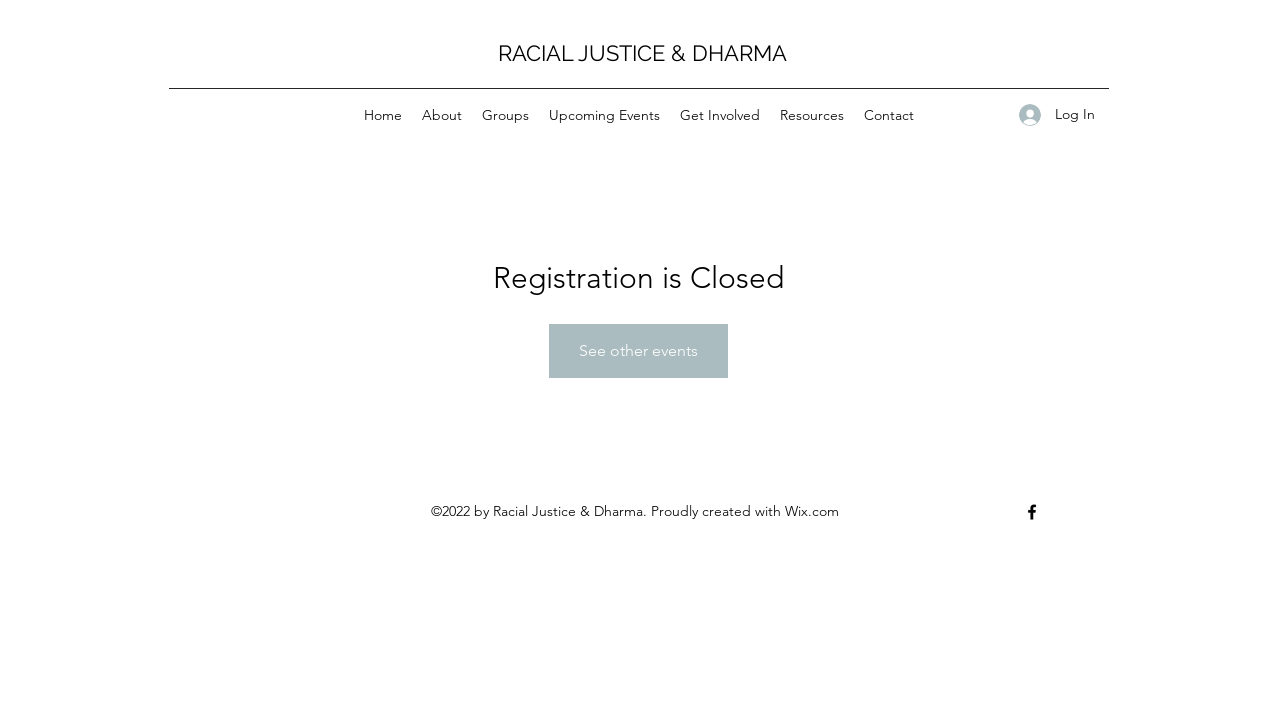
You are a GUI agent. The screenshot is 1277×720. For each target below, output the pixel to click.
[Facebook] (1032, 512)
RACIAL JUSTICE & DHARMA (642, 53)
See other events (638, 350)
